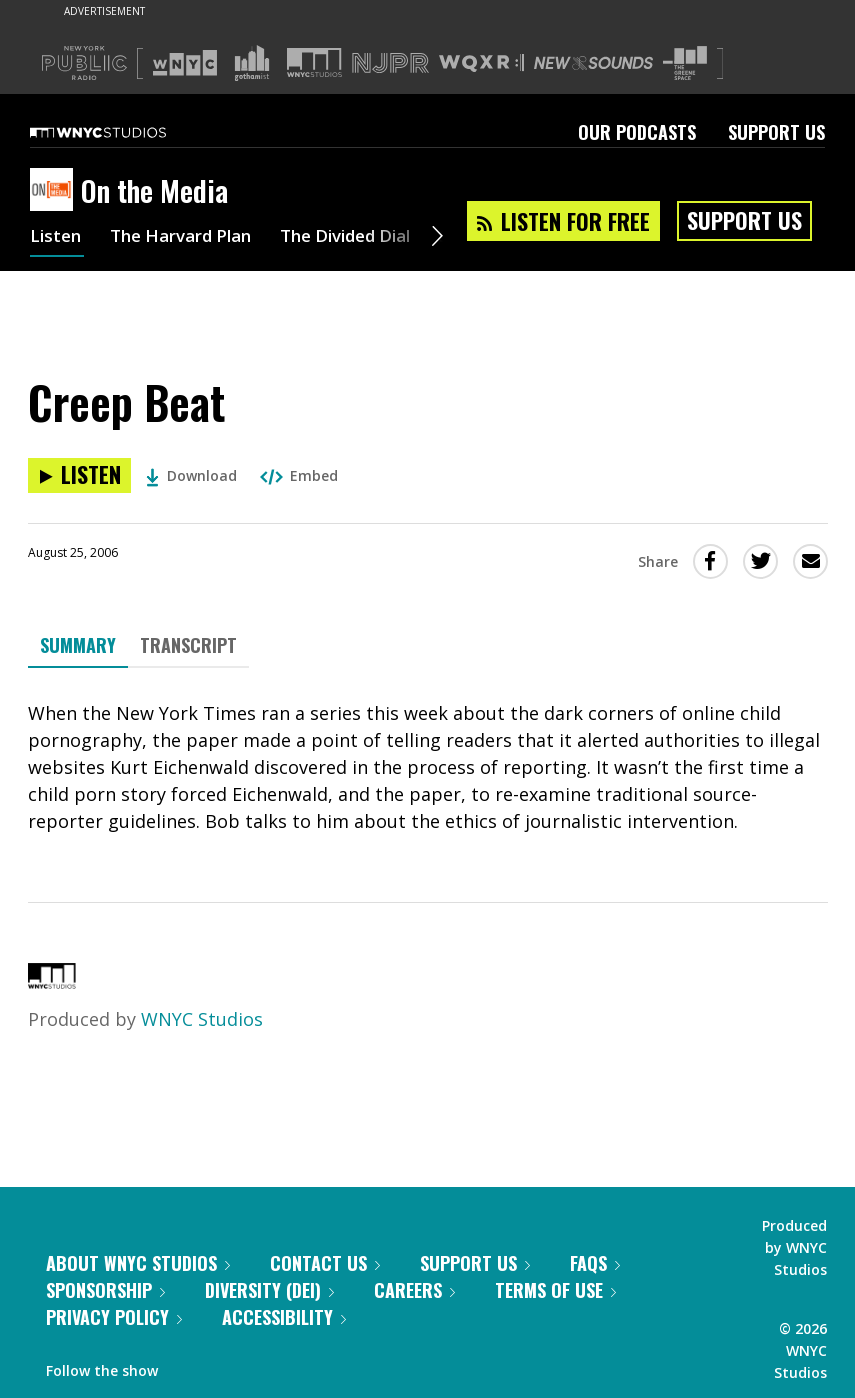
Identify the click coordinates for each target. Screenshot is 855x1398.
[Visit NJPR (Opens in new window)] (390, 63)
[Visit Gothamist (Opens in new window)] (252, 63)
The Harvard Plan (189, 238)
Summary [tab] (78, 645)
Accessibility (284, 1317)
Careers (414, 1290)
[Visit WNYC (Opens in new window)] (185, 63)
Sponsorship (105, 1290)
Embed (299, 475)
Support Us (776, 132)
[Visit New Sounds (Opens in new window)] (593, 63)
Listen (57, 238)
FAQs (595, 1263)
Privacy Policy (114, 1317)
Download (191, 475)
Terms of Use (555, 1290)
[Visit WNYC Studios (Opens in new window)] (314, 62)
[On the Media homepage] (55, 191)
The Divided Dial (367, 238)
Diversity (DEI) (269, 1290)
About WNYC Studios (138, 1263)
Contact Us (325, 1263)
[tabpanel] (428, 767)
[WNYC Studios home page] (123, 132)
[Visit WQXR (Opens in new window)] (481, 63)
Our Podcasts (637, 132)
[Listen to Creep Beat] (79, 475)
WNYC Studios (202, 1019)
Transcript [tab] (188, 645)
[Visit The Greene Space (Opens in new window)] (685, 63)
